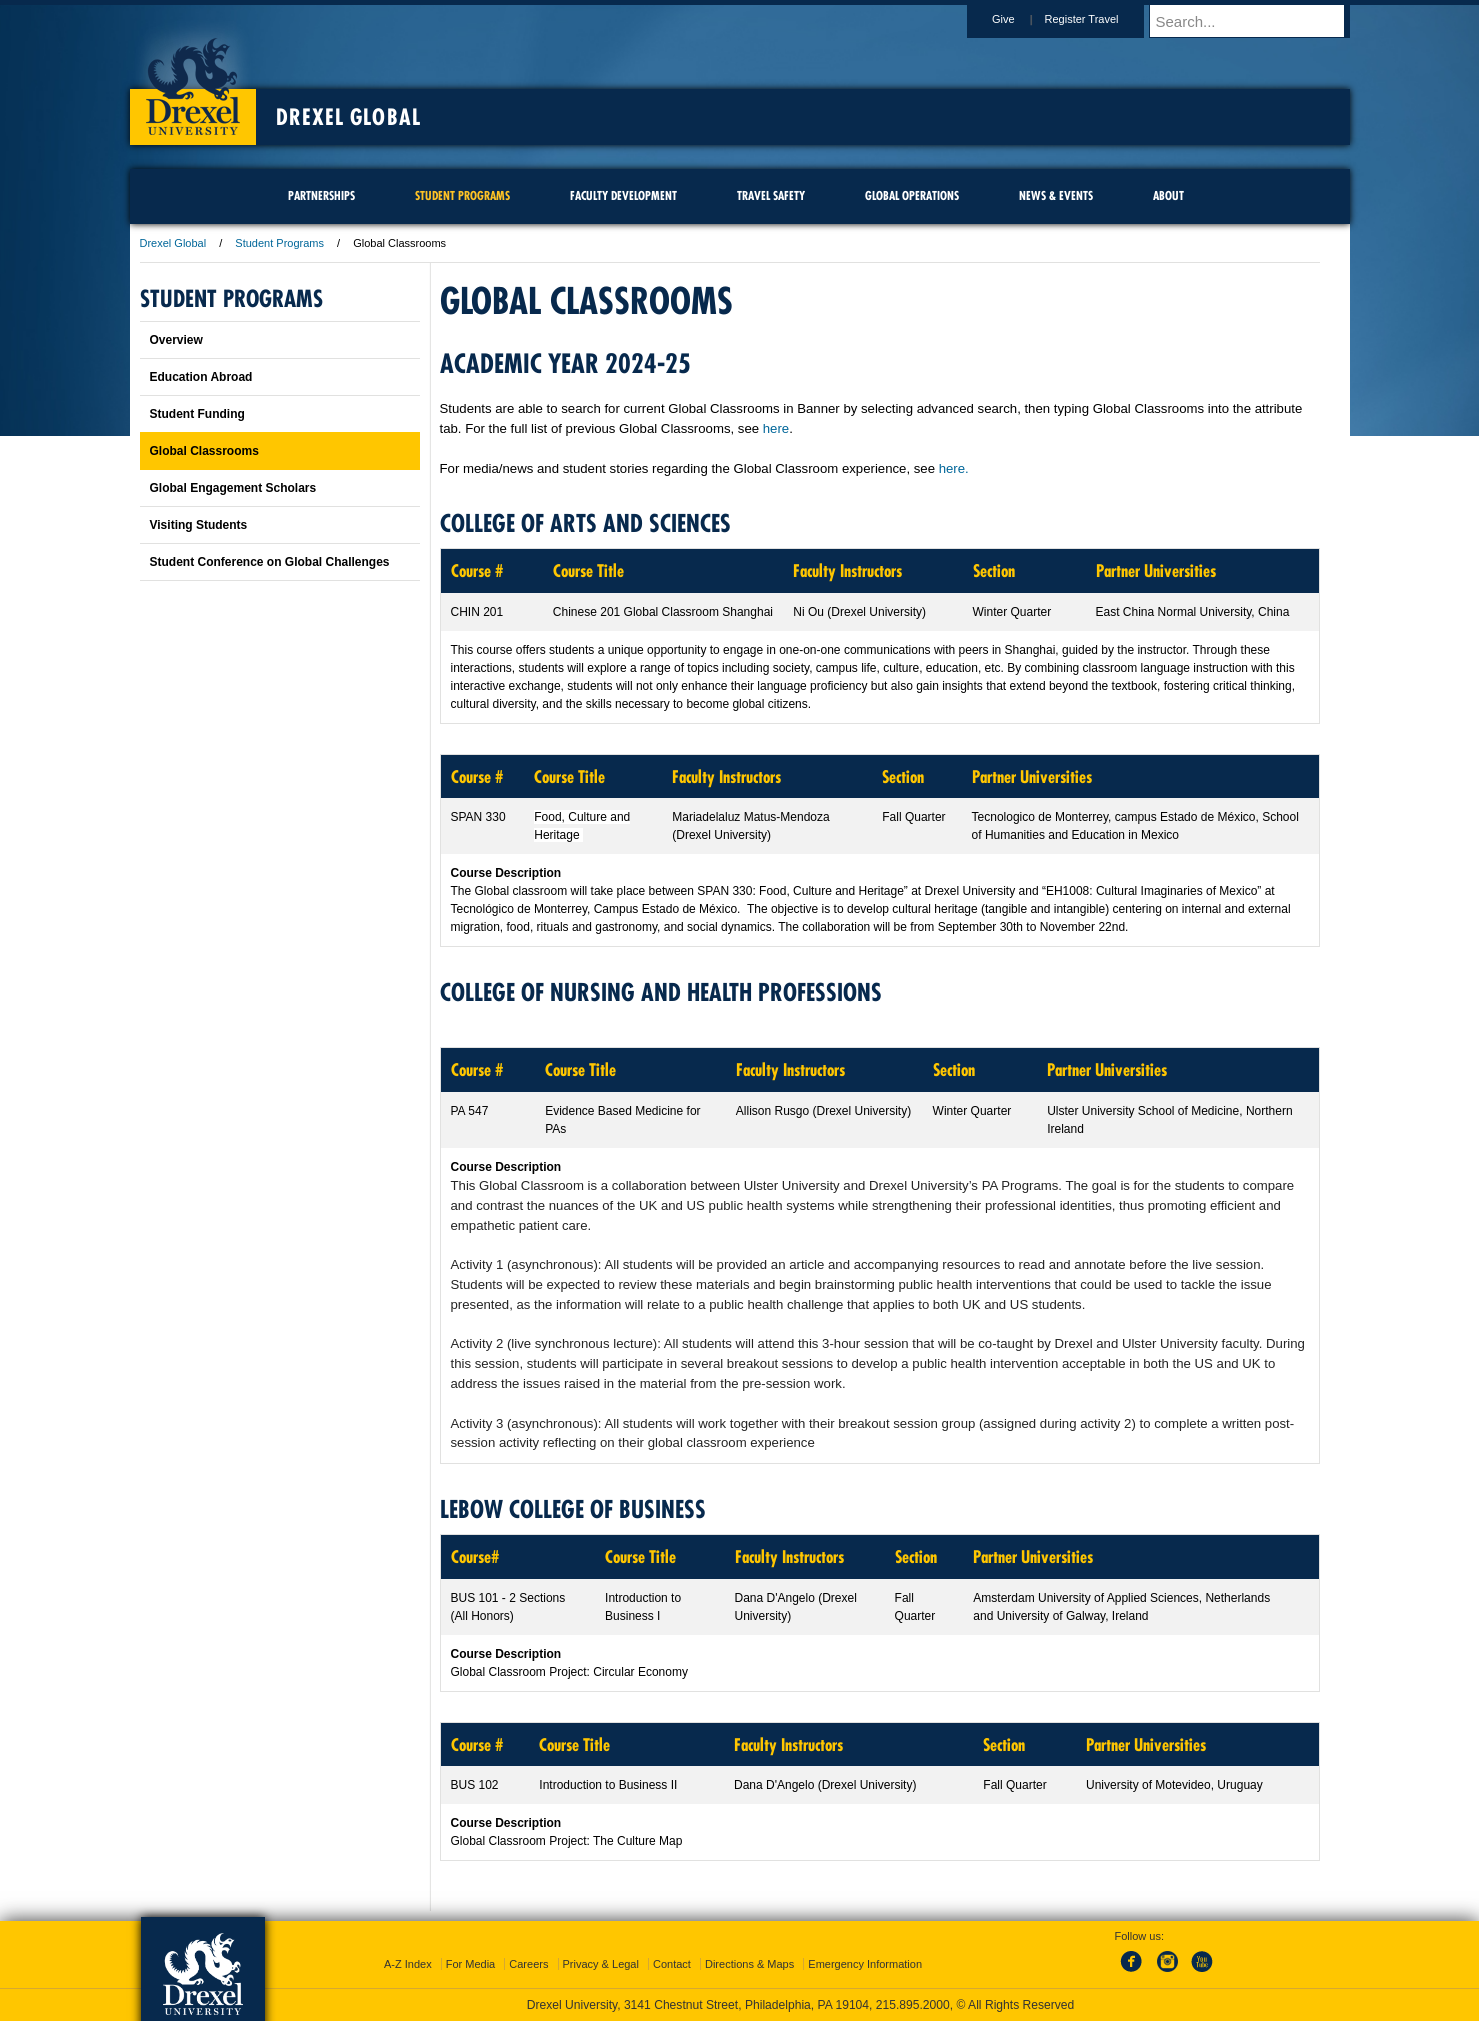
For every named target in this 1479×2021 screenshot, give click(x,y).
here (776, 428)
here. (954, 468)
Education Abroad (201, 377)
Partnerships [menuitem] (321, 195)
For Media (471, 1964)
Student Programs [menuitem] (462, 195)
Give (1022, 19)
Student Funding (197, 414)
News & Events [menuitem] (1056, 195)
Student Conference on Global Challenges (270, 562)
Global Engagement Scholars (233, 488)
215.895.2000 (913, 2005)
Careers (528, 1964)
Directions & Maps (749, 1964)
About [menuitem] (1168, 195)
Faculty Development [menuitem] (623, 195)
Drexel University (193, 80)
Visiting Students (199, 525)
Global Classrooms (204, 451)
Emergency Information (865, 1964)
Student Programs (279, 243)
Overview (176, 340)
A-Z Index (408, 1964)
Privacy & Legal (601, 1964)
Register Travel (1101, 19)
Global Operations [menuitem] (912, 195)
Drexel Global (348, 117)
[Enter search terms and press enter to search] (1259, 21)
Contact (672, 1964)
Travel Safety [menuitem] (771, 195)
